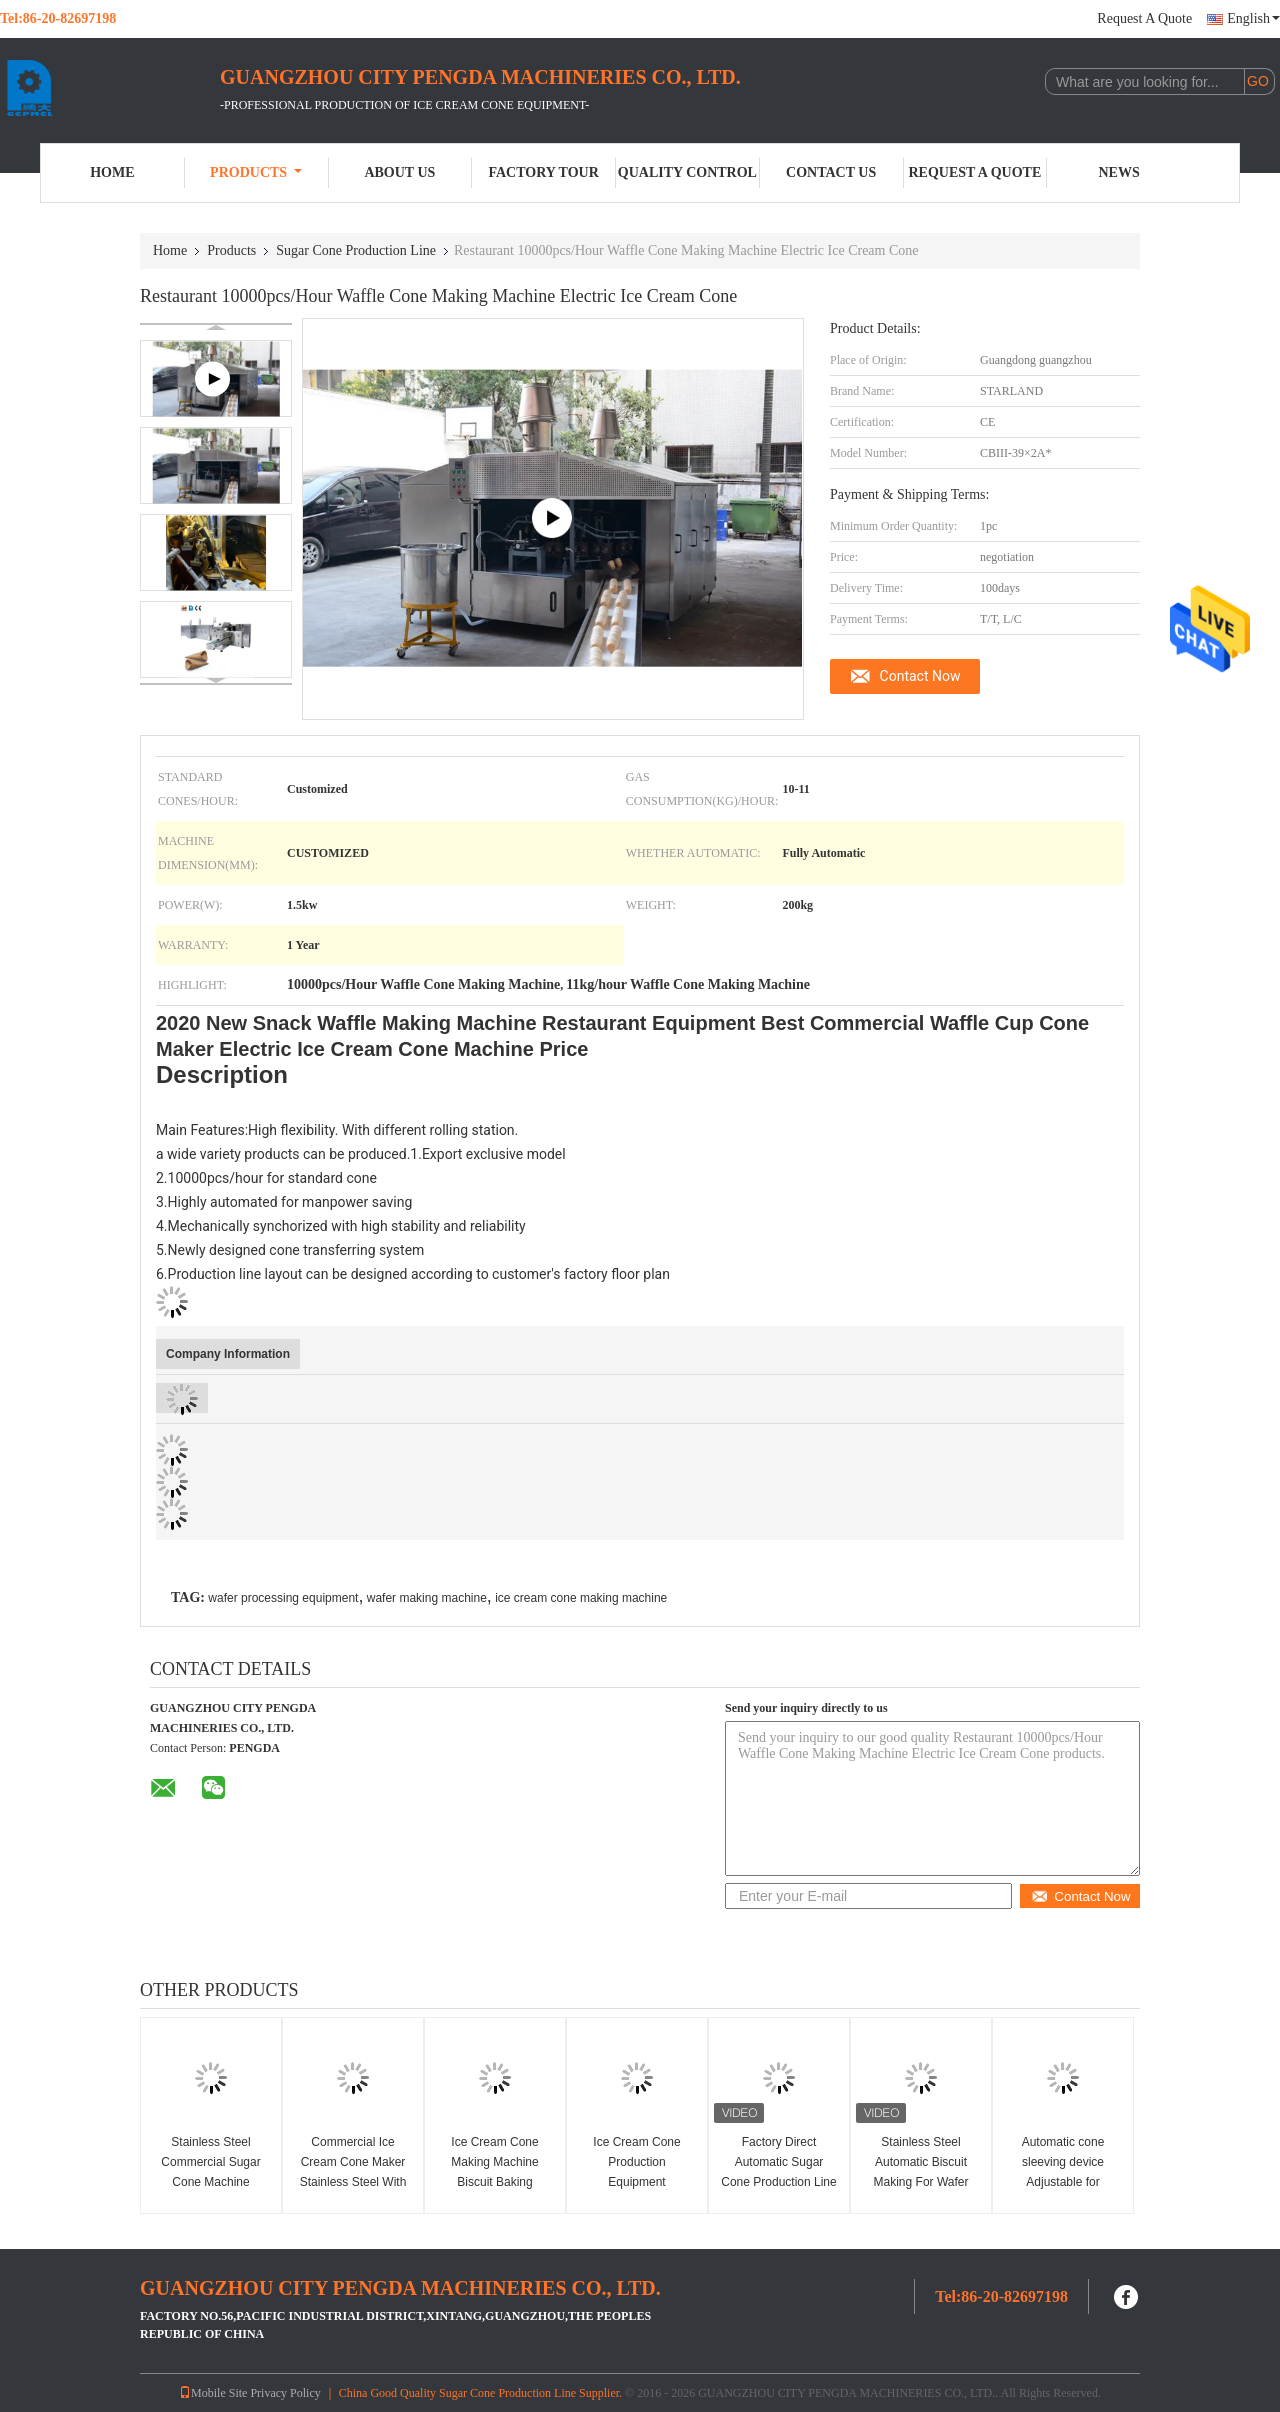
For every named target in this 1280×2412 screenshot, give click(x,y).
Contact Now (920, 676)
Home (112, 172)
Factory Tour (543, 172)
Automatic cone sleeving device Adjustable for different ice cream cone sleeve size (1063, 2182)
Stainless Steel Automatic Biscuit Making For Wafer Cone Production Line (920, 2172)
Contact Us (831, 172)
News (1119, 172)
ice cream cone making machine (581, 1598)
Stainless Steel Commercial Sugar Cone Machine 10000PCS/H (210, 2172)
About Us (399, 172)
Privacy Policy (285, 2393)
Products (256, 172)
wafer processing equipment (283, 1598)
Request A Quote (1144, 18)
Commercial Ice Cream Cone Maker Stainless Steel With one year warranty (353, 2172)
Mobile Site (213, 2393)
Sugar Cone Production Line (356, 250)
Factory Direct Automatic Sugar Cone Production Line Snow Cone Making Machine (778, 2182)
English (1253, 18)
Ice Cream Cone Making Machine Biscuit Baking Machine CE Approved (494, 2182)
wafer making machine (427, 1598)
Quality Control (687, 172)
